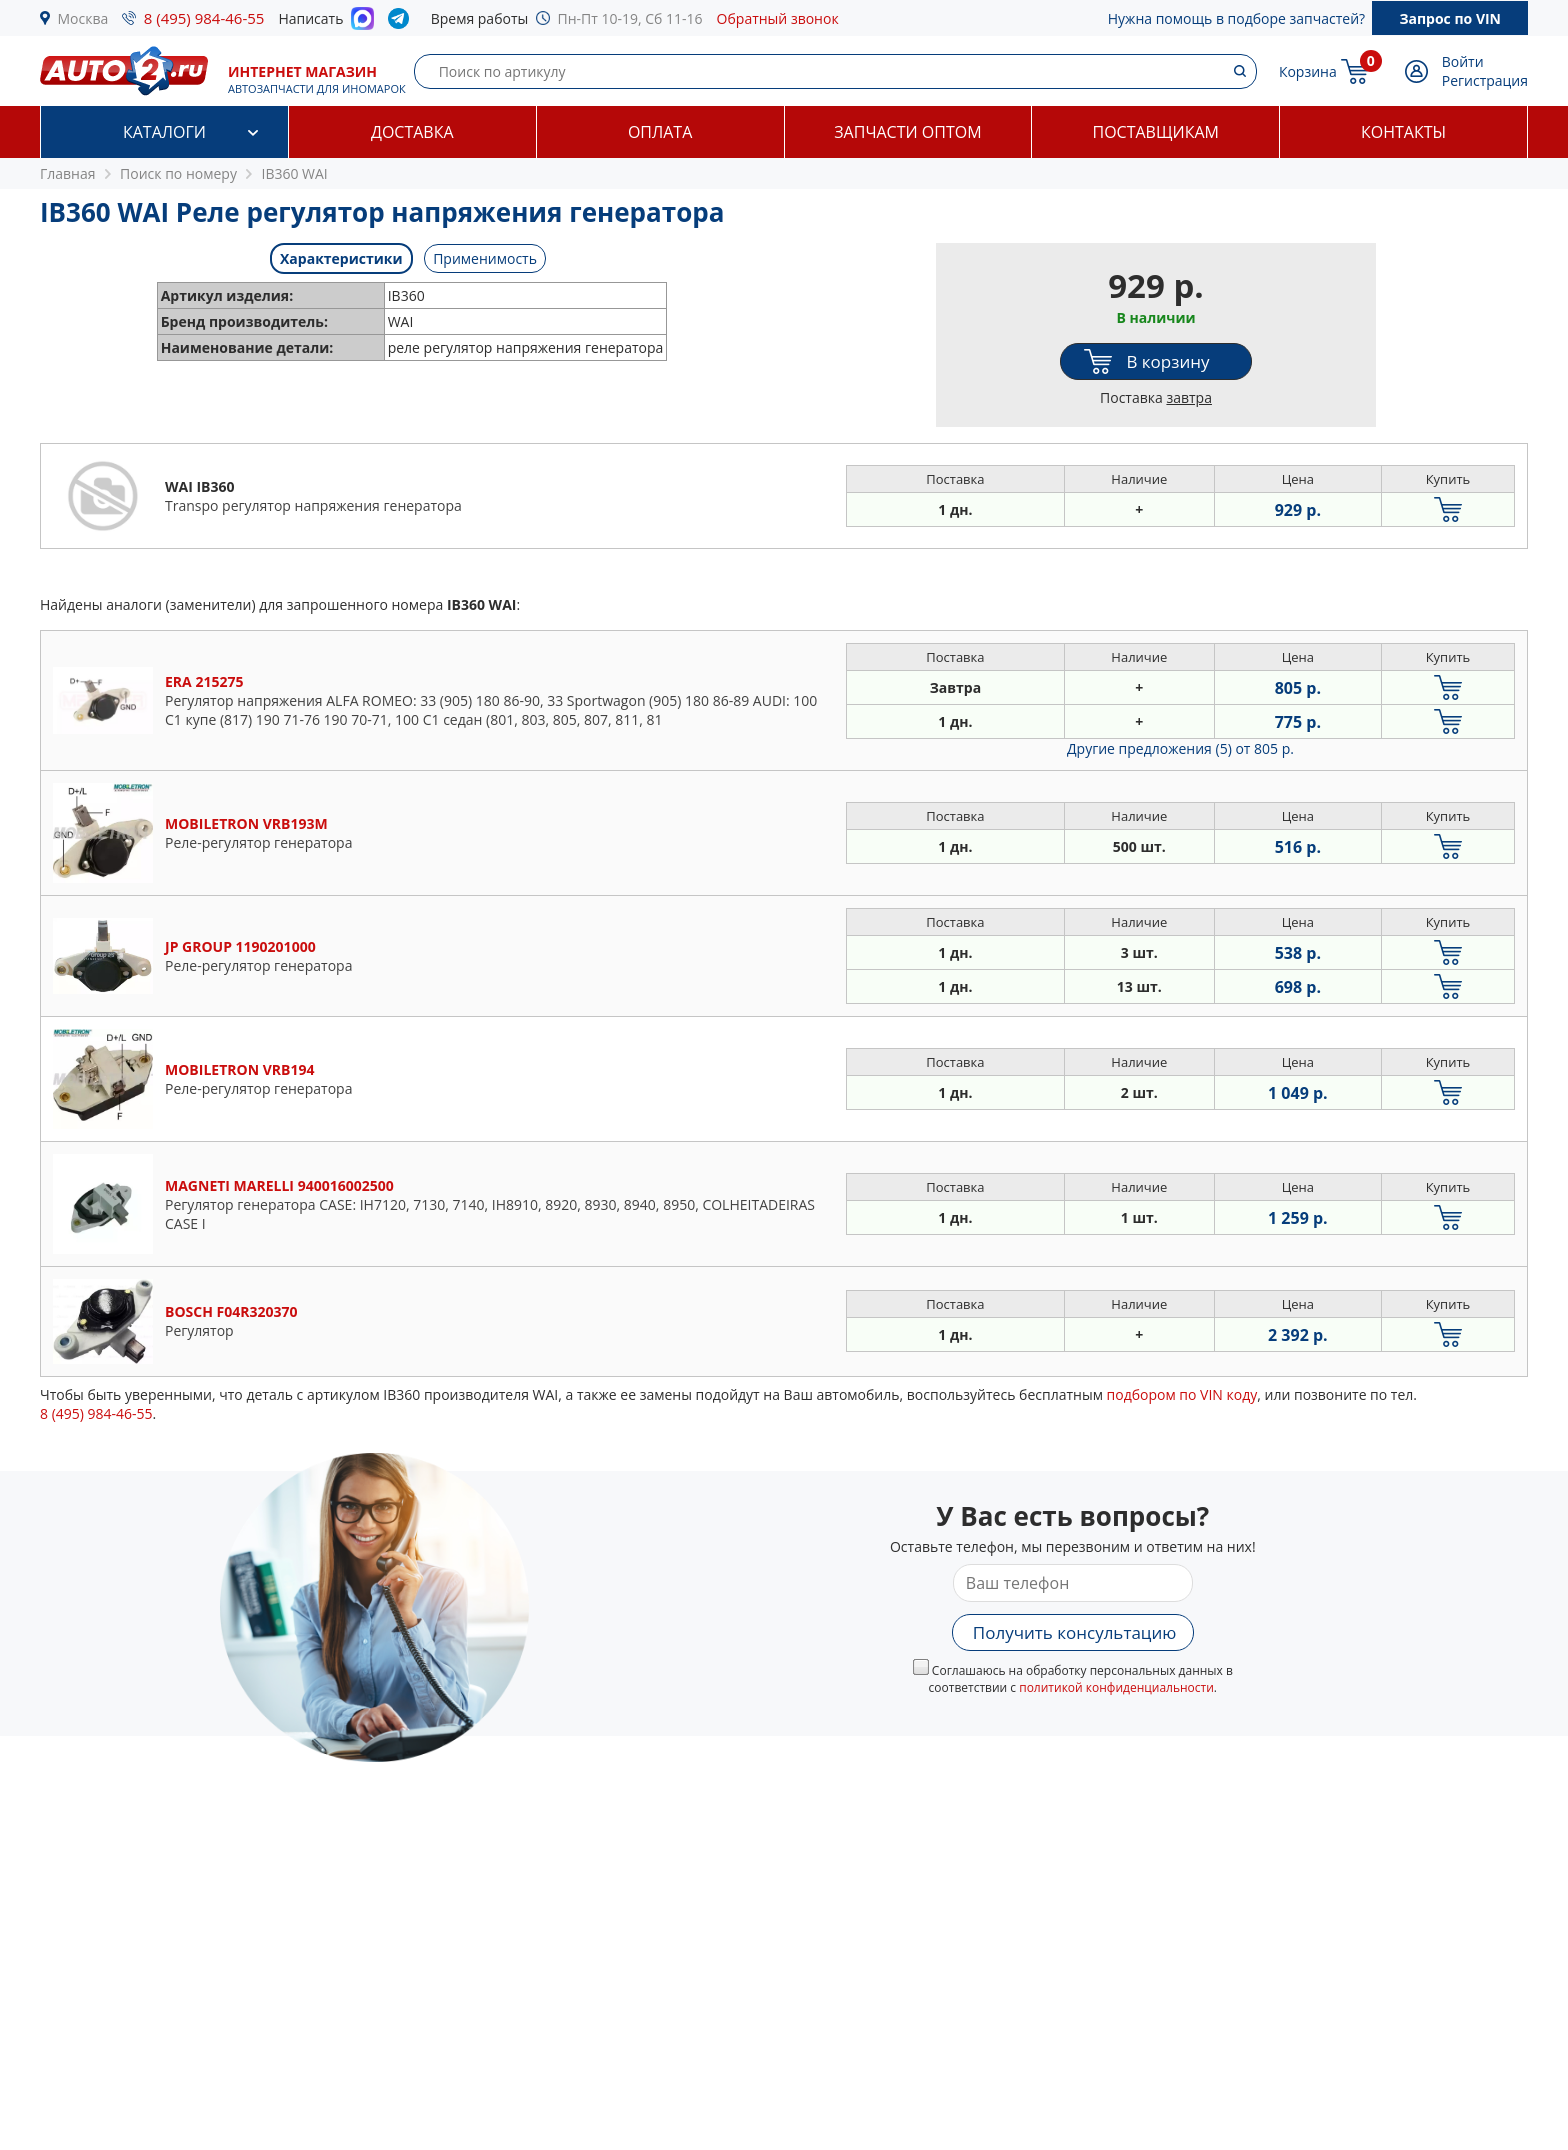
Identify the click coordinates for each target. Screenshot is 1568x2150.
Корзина (1308, 71)
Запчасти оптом (907, 132)
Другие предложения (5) (1180, 748)
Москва (83, 18)
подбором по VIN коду (1182, 1394)
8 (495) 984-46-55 (204, 18)
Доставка (412, 132)
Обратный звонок (778, 18)
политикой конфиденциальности (1116, 1687)
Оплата (660, 132)
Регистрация (1485, 80)
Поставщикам (1156, 132)
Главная (68, 173)
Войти (1463, 61)
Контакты (1403, 132)
